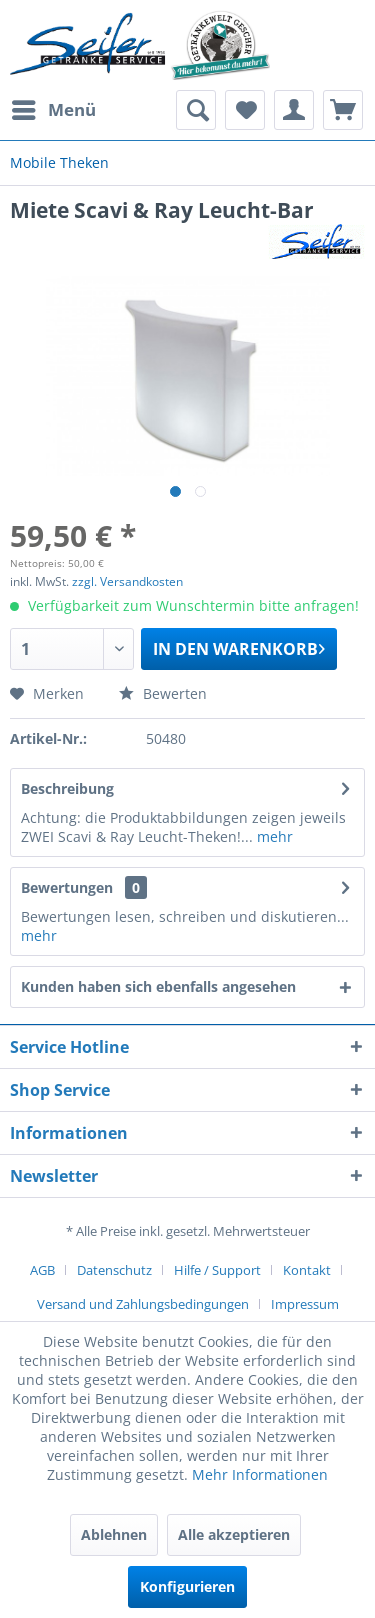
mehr (273, 836)
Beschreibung (67, 788)
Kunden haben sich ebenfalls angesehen (158, 986)
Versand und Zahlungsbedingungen (143, 1304)
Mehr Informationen (260, 1474)
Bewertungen (67, 887)
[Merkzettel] (245, 110)
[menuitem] (53, 110)
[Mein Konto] (294, 110)
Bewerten (163, 693)
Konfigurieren (187, 1586)
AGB (42, 1270)
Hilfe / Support (217, 1270)
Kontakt (307, 1270)
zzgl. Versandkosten (127, 581)
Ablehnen (114, 1534)
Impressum (305, 1304)
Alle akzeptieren (234, 1534)
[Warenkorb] (343, 110)
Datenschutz (114, 1270)
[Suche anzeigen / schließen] (196, 110)
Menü (54, 107)
